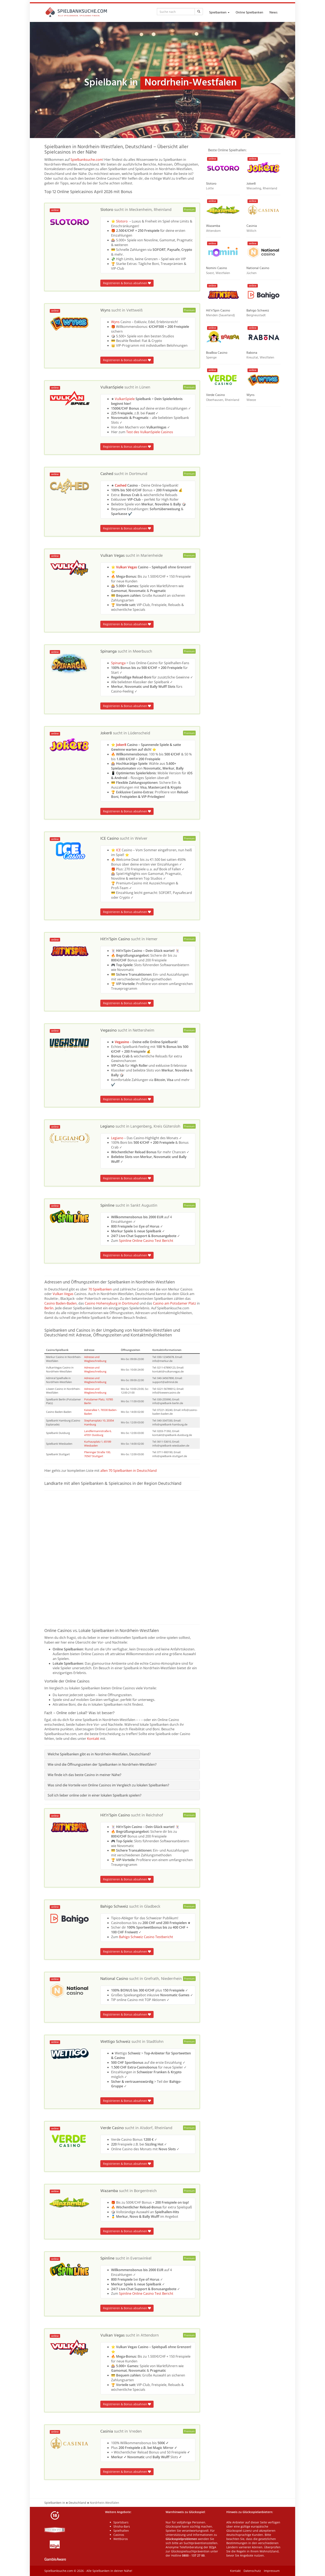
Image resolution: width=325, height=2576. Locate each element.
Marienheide (152, 555)
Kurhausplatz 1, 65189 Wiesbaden (97, 1443)
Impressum (272, 2571)
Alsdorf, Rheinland (156, 2128)
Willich (251, 231)
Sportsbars (121, 2522)
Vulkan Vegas (126, 567)
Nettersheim (143, 1030)
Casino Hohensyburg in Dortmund (112, 1303)
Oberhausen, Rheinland (222, 400)
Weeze (251, 400)
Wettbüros (120, 2539)
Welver (141, 838)
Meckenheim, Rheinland (150, 209)
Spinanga (118, 663)
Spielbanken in (54, 2503)
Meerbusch (142, 651)
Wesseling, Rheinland (261, 189)
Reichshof (154, 1815)
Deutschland (77, 2503)
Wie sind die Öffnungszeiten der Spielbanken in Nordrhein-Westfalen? (102, 1764)
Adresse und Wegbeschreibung (95, 1359)
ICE (118, 850)
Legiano (117, 1138)
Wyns (115, 322)
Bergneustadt (256, 315)
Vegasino (122, 1042)
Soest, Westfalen (218, 273)
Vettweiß (134, 310)
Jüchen (251, 273)
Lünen (144, 387)
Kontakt (93, 1738)
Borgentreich (145, 2191)
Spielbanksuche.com (86, 159)
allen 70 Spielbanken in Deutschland (128, 1470)
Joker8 (121, 744)
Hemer (152, 939)
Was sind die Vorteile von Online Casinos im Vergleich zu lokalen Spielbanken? (108, 1785)
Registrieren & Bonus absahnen (127, 283)
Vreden (135, 2431)
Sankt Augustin (143, 1205)
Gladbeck (152, 1906)
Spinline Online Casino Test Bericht (146, 1240)
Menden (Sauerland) (220, 315)
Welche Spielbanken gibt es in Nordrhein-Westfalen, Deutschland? (99, 1754)
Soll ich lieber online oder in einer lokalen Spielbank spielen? (94, 1795)
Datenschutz (252, 2571)
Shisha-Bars (121, 2526)
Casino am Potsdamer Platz (174, 1303)
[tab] (122, 1754)
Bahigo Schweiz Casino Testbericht (146, 1937)
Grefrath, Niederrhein (163, 1978)
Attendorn (150, 2335)
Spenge (211, 358)
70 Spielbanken (100, 1289)
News (273, 12)
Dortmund (138, 473)
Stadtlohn (155, 2041)
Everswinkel (141, 2258)
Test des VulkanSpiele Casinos (149, 432)
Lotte (210, 189)
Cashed (120, 485)
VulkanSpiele (125, 399)
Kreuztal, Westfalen (260, 358)
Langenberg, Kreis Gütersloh (155, 1126)
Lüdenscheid (139, 733)
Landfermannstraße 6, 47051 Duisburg (98, 1433)
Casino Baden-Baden (60, 1303)
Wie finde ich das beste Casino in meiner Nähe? (84, 1775)
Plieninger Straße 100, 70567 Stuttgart (97, 1454)
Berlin (48, 1308)
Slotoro (122, 221)
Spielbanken (219, 12)
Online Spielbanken (249, 12)
